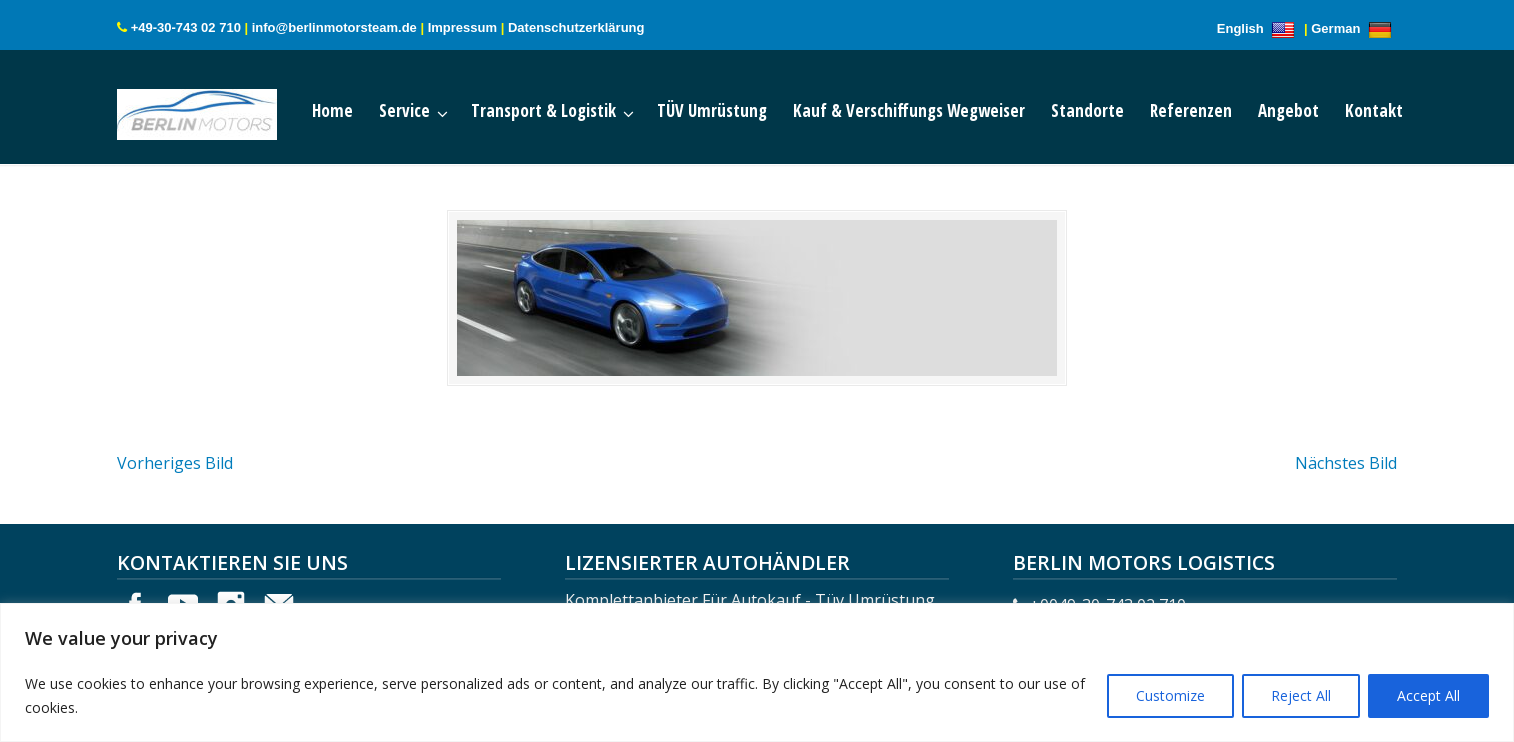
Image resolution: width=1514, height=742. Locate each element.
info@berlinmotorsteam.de (334, 27)
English (1259, 28)
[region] (757, 672)
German (1354, 28)
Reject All (1301, 695)
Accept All (1428, 695)
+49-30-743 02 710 (186, 27)
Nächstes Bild (1346, 463)
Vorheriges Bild (175, 463)
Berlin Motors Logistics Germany (217, 110)
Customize (1170, 695)
